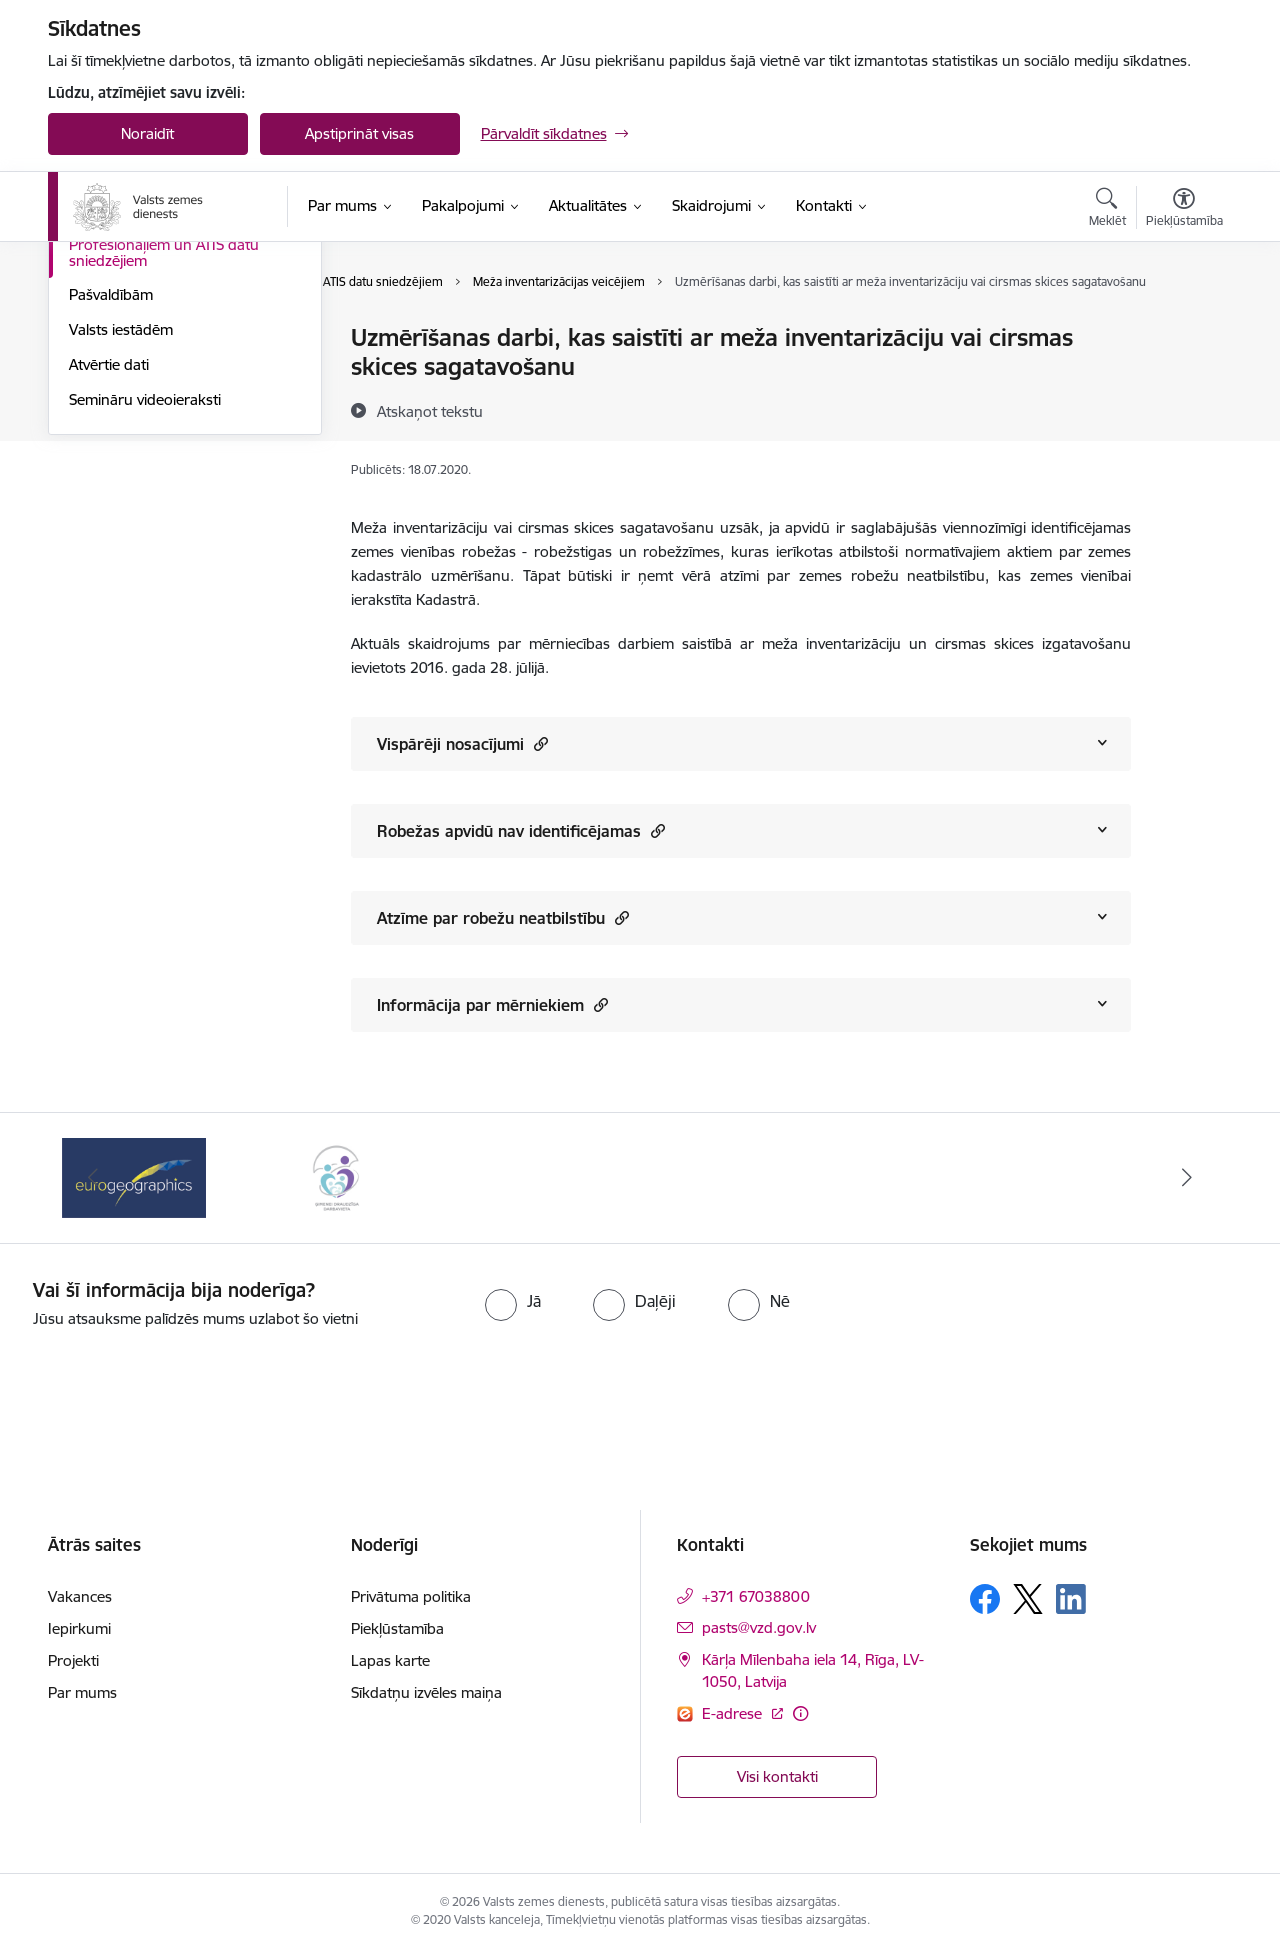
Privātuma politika (411, 1596)
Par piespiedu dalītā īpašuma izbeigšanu (165, 416)
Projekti (73, 1660)
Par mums (82, 1692)
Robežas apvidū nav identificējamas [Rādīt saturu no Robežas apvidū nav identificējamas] (521, 830)
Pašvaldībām (111, 510)
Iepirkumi (79, 1628)
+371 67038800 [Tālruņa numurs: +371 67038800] (756, 1596)
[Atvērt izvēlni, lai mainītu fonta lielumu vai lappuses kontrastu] (1184, 210)
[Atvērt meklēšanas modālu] (1107, 210)
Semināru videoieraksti (145, 614)
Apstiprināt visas (359, 133)
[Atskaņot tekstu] (430, 411)
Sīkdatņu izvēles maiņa (426, 1692)
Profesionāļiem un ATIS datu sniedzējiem (164, 467)
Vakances (80, 1596)
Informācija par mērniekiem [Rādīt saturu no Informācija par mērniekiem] (492, 1004)
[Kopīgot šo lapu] (1183, 379)
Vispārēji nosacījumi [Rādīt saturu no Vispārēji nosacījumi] (462, 743)
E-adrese (734, 1713)
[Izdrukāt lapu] (1183, 329)
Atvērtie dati (109, 579)
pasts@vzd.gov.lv (759, 1627)
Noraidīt (147, 133)
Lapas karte (390, 1660)
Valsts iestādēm (121, 544)
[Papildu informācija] (800, 1713)
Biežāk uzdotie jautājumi (150, 339)
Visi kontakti (777, 1776)
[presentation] (676, 1386)
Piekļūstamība (397, 1628)
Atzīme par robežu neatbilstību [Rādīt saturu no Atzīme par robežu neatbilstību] (503, 917)
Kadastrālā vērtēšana (139, 373)
